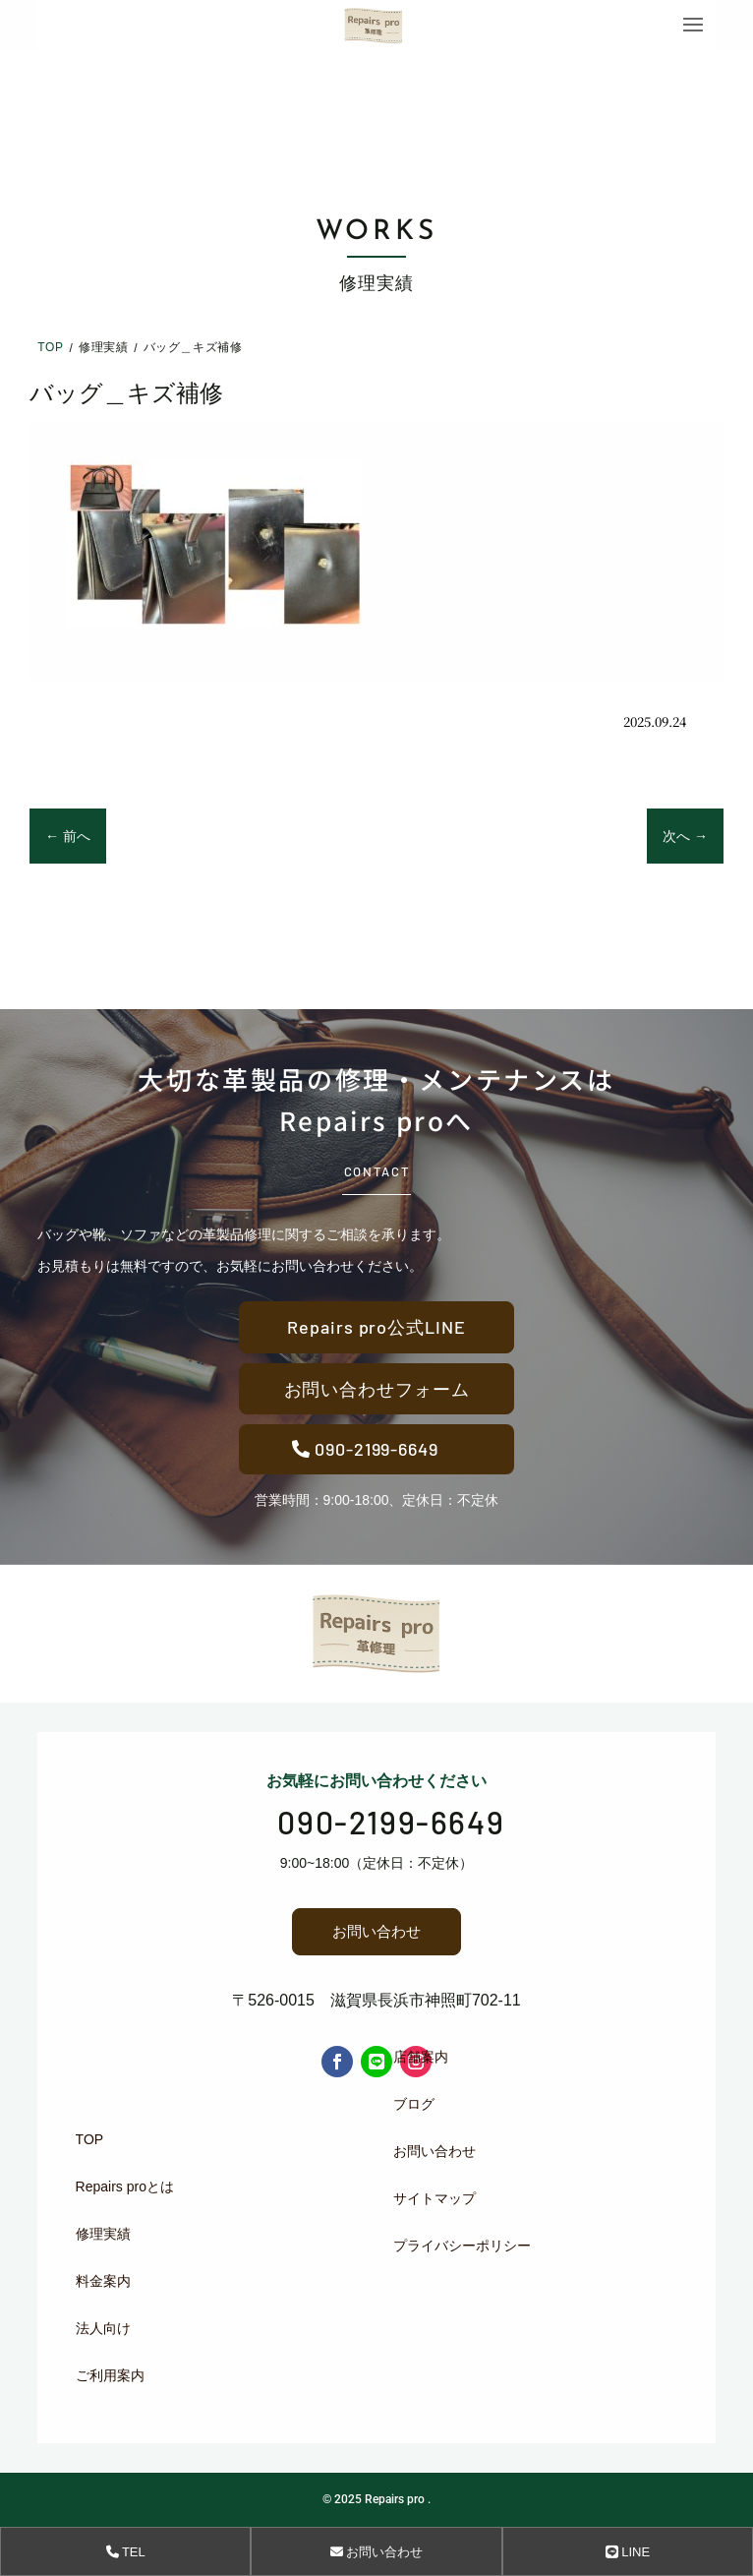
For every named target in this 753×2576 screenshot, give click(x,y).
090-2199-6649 (376, 1449)
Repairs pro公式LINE (376, 1327)
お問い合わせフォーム (377, 1389)
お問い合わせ (376, 1931)
